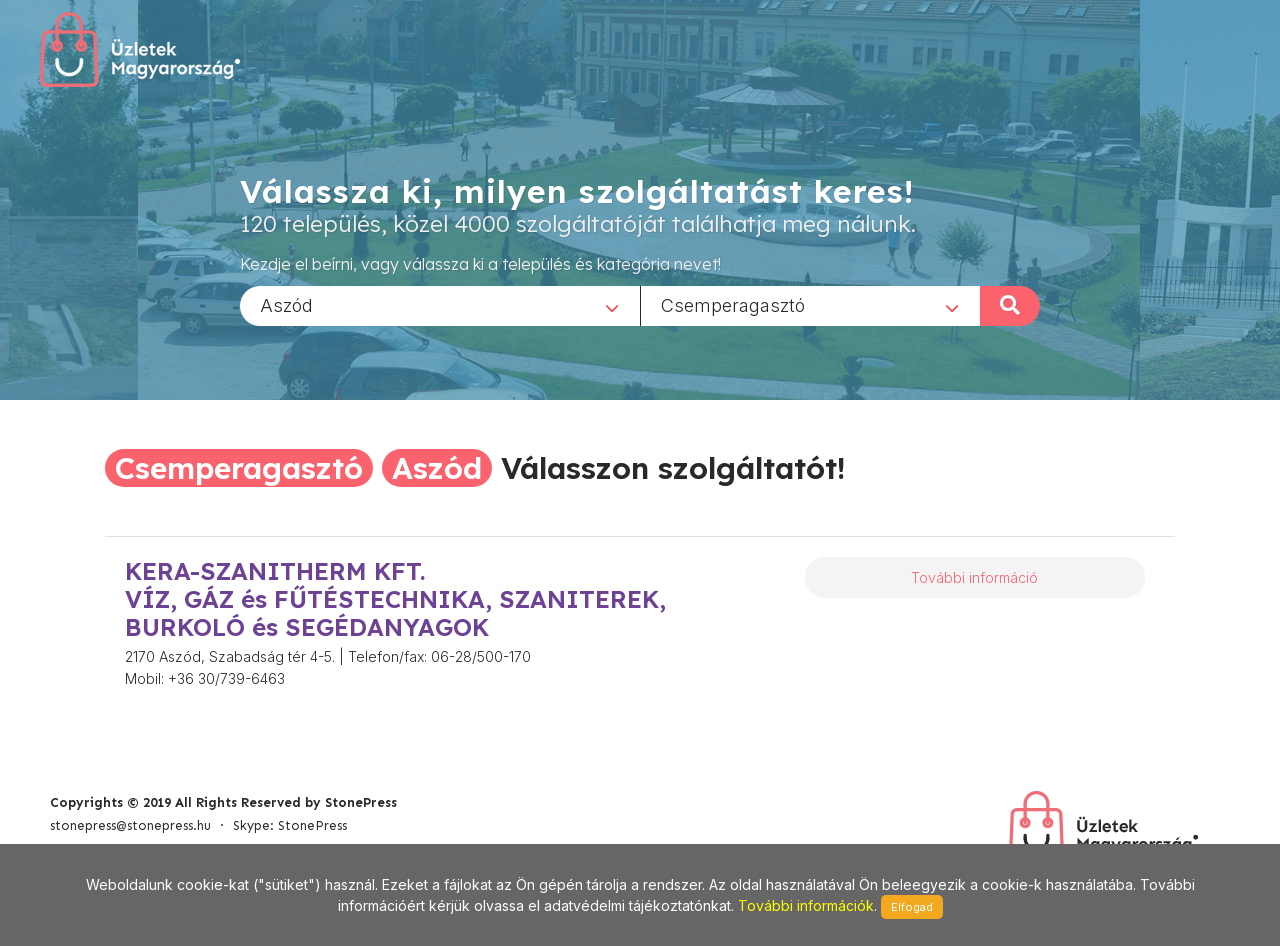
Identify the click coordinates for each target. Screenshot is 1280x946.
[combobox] (440, 305)
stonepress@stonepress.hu (130, 825)
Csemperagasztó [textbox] (733, 304)
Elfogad (912, 907)
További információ (974, 577)
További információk (806, 905)
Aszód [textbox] (286, 304)
